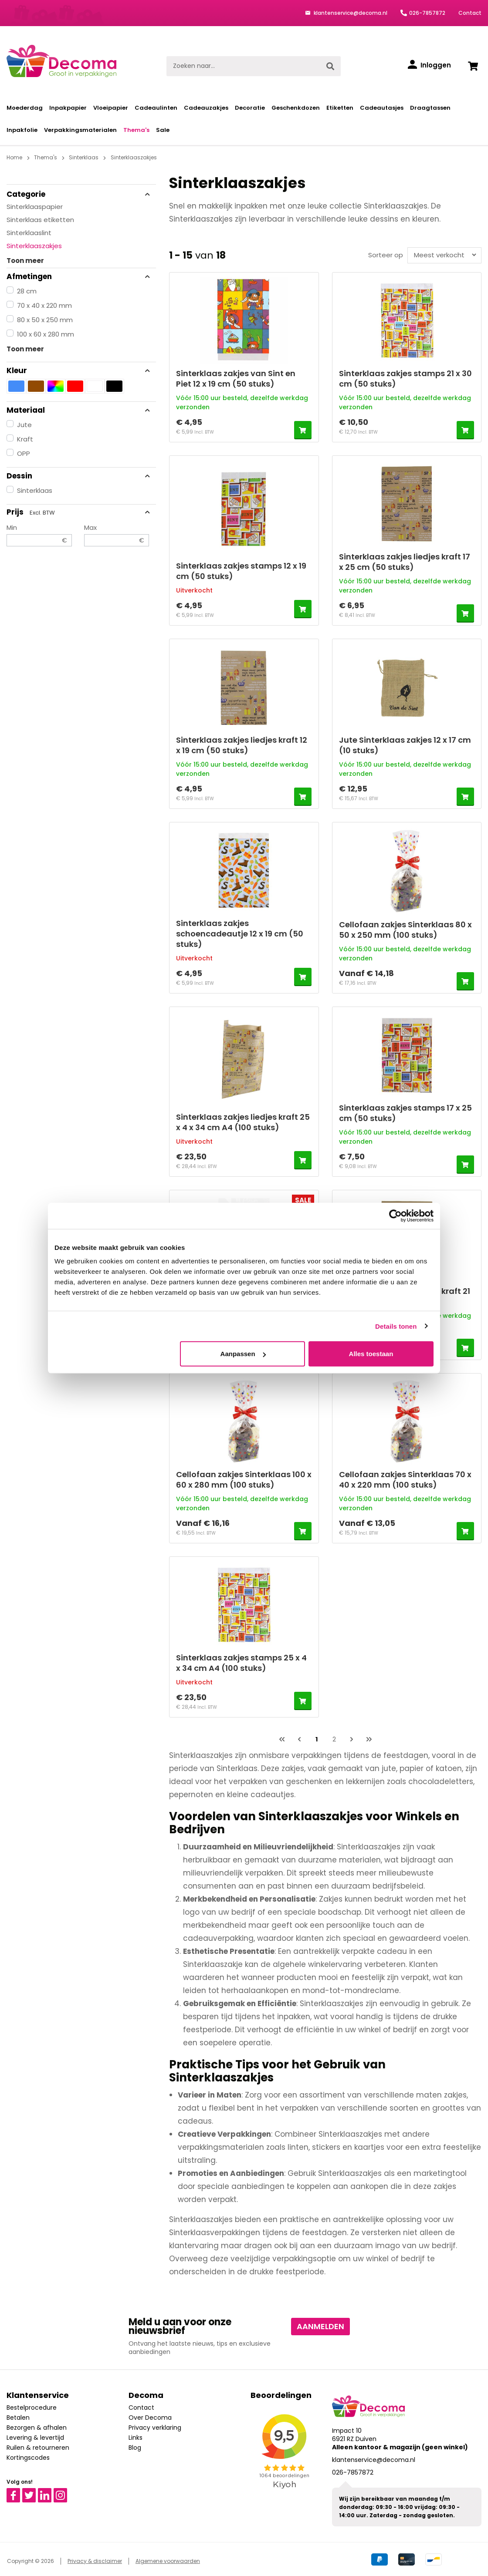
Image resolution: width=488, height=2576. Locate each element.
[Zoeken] (330, 66)
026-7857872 (427, 13)
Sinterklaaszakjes (34, 245)
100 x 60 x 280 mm (45, 334)
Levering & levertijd (35, 2437)
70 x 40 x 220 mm (44, 305)
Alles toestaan (371, 1353)
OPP (23, 453)
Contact (469, 13)
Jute (24, 424)
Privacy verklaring (155, 2427)
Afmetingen (79, 276)
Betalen (18, 2417)
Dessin (79, 476)
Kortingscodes (28, 2457)
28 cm (27, 291)
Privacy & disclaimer (95, 2561)
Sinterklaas (34, 490)
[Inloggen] (429, 65)
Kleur (79, 370)
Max (116, 534)
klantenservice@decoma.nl (349, 13)
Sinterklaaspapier (35, 206)
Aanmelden (320, 2326)
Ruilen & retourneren (38, 2447)
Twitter (33, 2492)
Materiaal (79, 410)
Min (39, 534)
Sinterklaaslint (29, 232)
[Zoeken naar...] (243, 66)
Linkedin (50, 2492)
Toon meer (25, 260)
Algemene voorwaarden (168, 2561)
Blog (135, 2447)
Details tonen (396, 1326)
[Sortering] (443, 255)
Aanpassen (243, 1353)
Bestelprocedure (32, 2407)
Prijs (79, 512)
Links (135, 2437)
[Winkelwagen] (472, 66)
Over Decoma (150, 2417)
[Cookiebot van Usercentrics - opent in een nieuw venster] (395, 1215)
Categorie (79, 194)
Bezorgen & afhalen (37, 2427)
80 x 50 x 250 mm (45, 319)
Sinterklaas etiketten (40, 219)
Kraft (25, 439)
